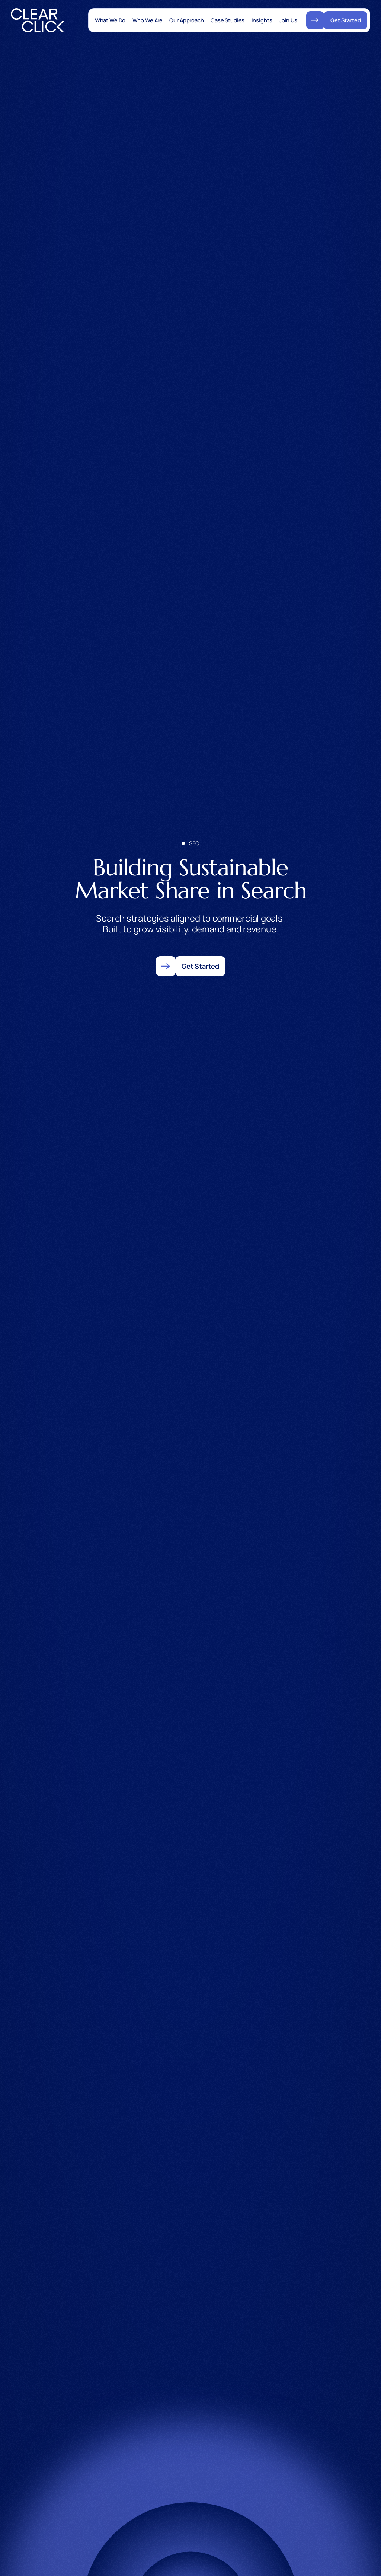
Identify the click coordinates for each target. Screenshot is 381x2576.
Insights (262, 20)
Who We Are (147, 20)
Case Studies (227, 20)
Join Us (288, 20)
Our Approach (186, 20)
